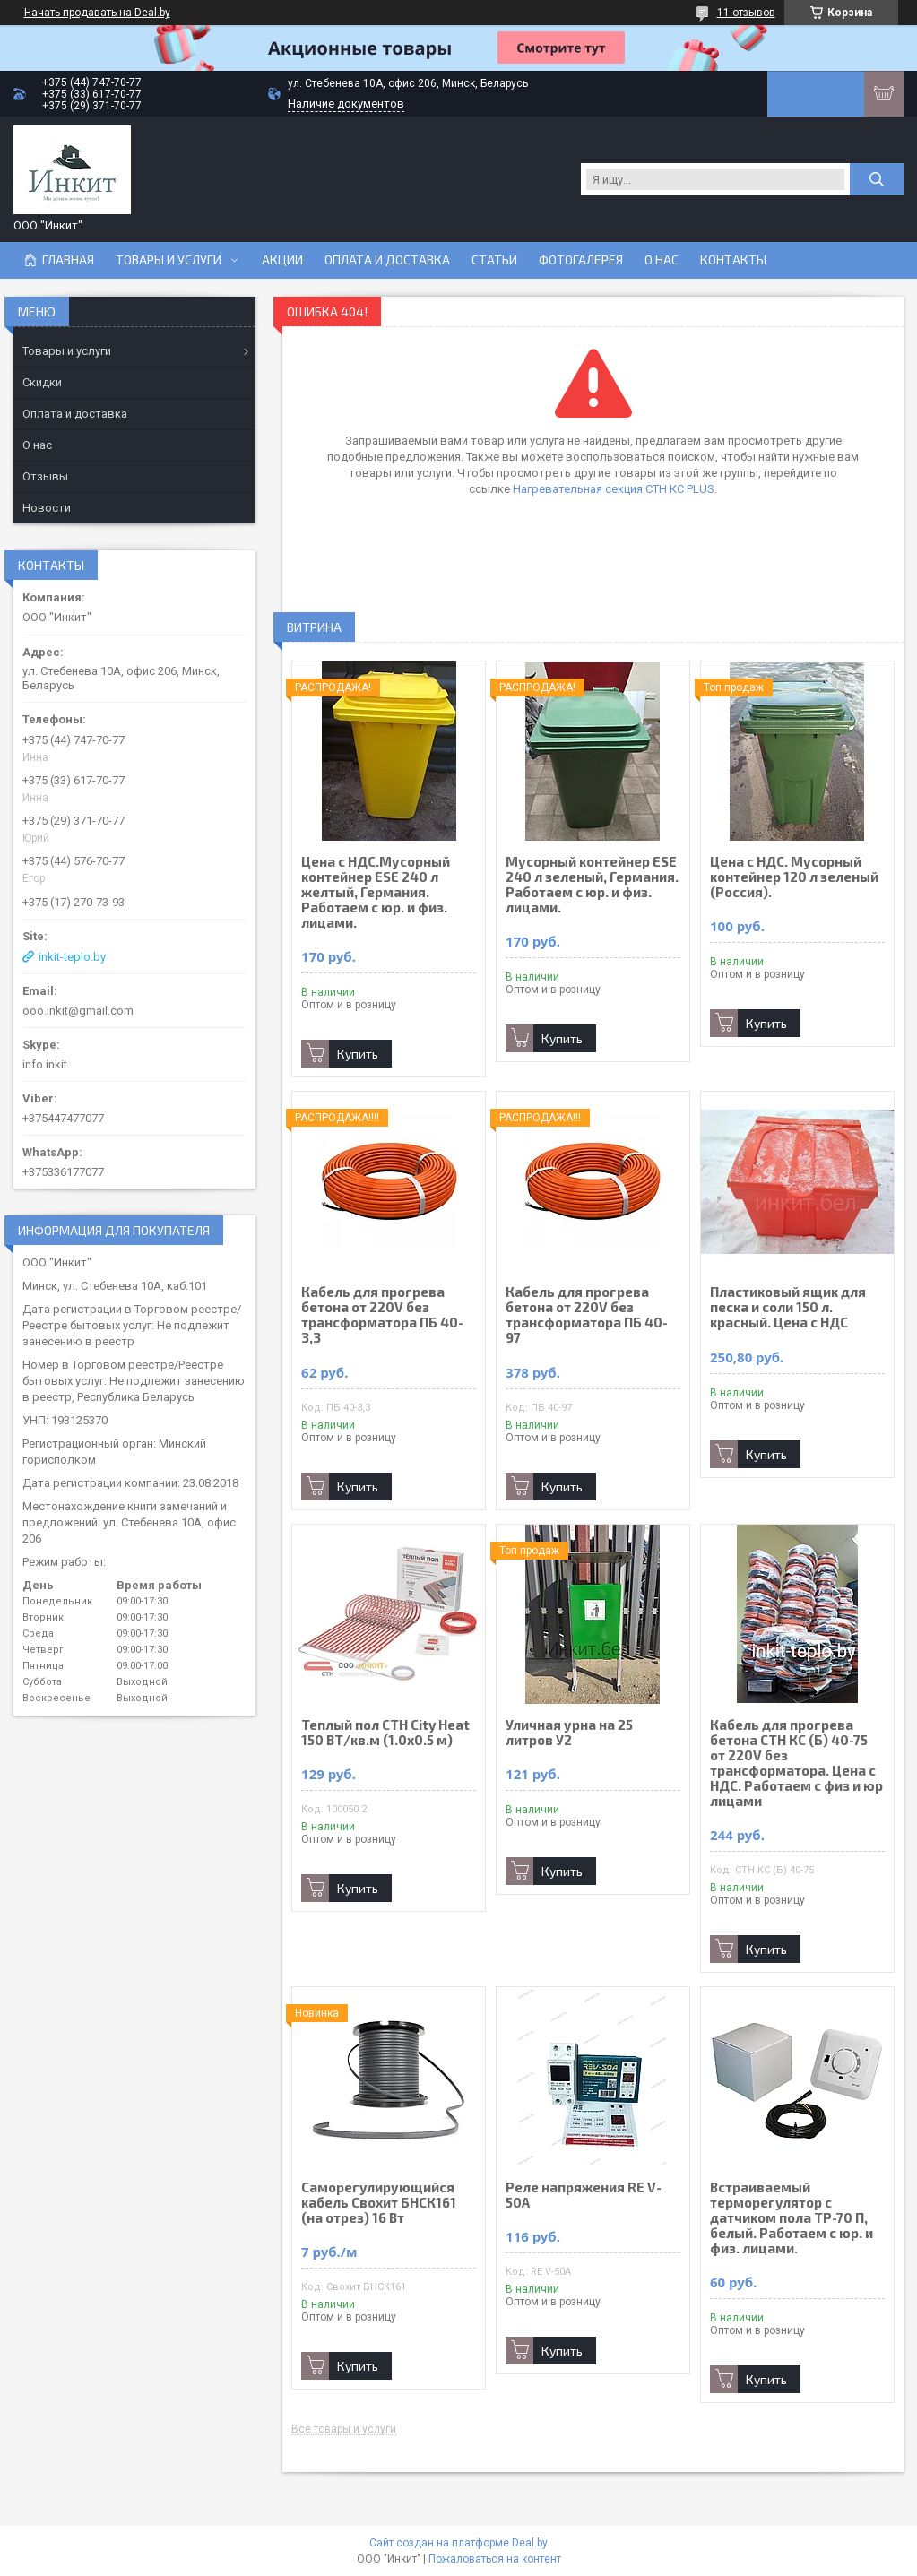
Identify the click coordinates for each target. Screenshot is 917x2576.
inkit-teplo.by (72, 957)
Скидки (42, 382)
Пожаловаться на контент (494, 2559)
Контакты (733, 260)
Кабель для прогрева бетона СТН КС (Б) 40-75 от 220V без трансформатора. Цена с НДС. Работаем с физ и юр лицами (796, 1763)
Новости (46, 507)
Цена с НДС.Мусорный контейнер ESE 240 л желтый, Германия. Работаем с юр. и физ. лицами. (375, 892)
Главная (68, 260)
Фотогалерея (581, 260)
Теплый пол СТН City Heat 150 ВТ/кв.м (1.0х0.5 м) (385, 1732)
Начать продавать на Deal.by (97, 12)
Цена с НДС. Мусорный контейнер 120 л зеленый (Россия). (794, 877)
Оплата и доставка (387, 260)
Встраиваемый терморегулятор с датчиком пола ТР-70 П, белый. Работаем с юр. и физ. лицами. (791, 2218)
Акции (282, 260)
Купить (357, 1053)
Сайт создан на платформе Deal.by (458, 2543)
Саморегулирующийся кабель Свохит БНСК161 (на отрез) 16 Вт (378, 2203)
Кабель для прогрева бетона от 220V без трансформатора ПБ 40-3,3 (382, 1314)
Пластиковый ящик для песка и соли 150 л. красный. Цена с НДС (788, 1307)
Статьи (494, 260)
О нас (661, 260)
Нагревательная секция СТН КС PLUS (613, 489)
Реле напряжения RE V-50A (584, 2195)
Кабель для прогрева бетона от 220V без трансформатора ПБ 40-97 (587, 1314)
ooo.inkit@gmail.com (78, 1010)
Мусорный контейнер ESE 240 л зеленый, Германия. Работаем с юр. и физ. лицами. (592, 884)
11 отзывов (746, 12)
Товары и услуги (168, 260)
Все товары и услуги (343, 2429)
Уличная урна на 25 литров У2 (569, 1732)
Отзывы (45, 476)
